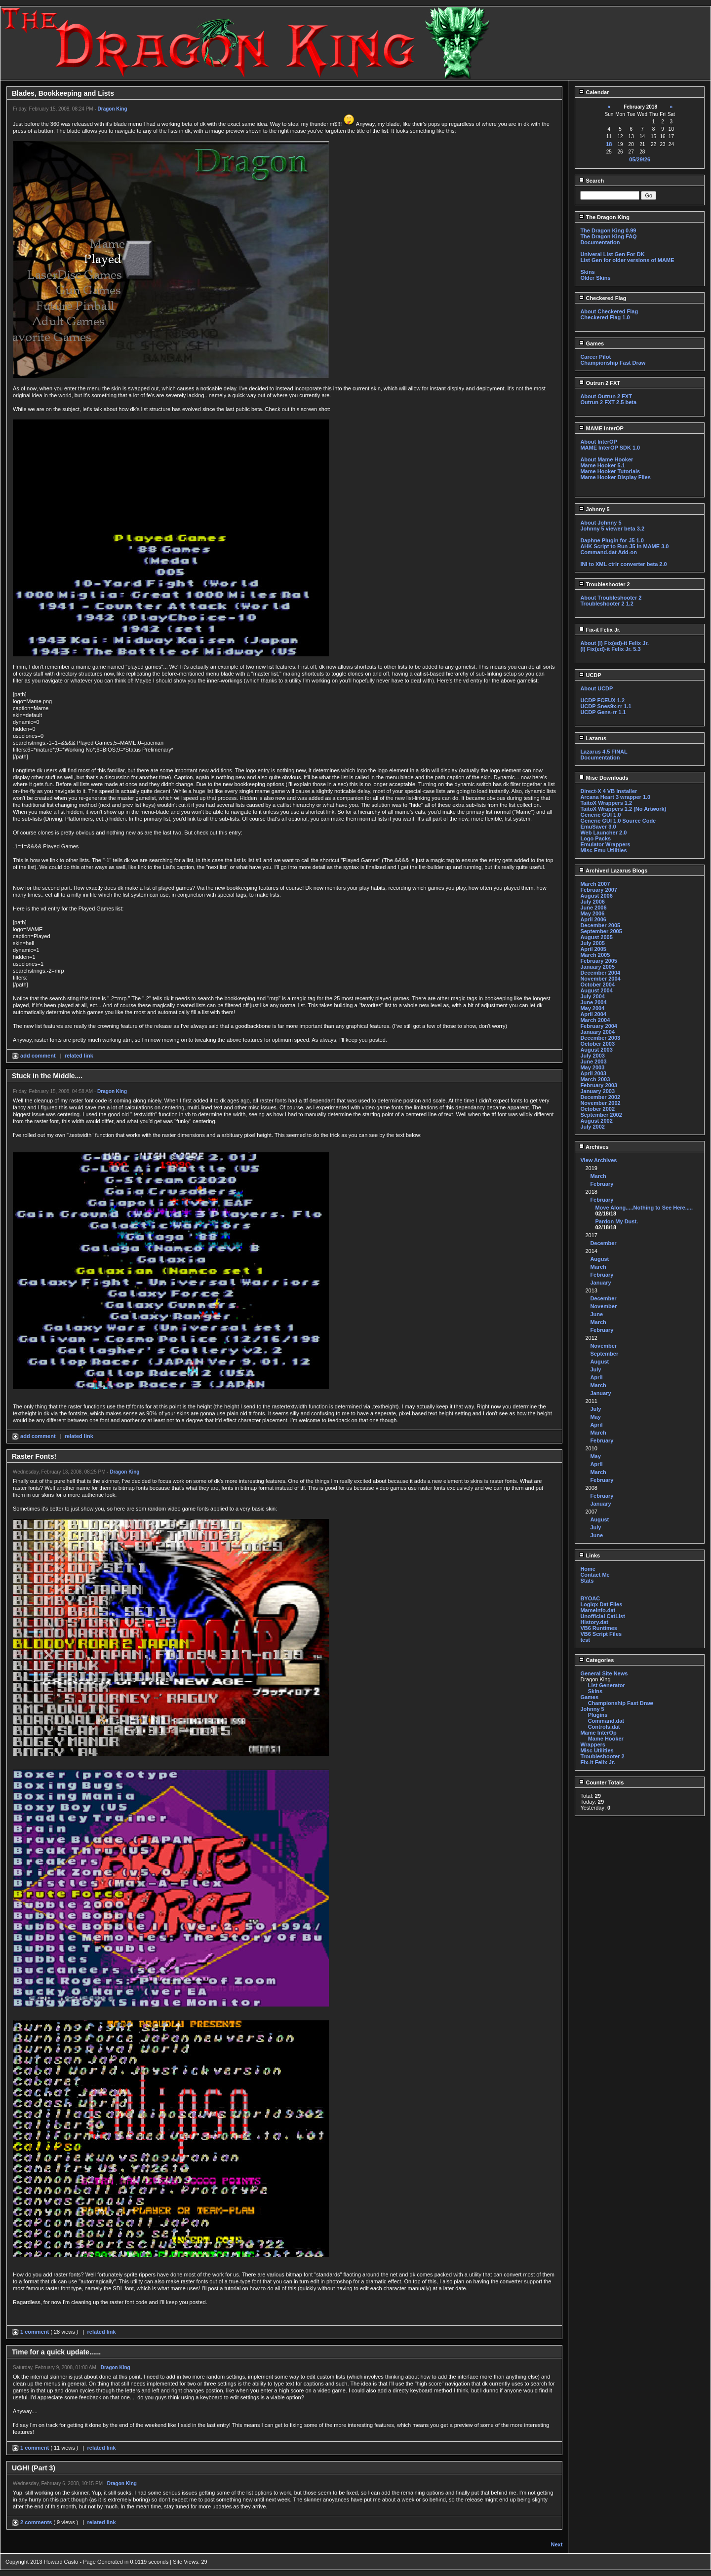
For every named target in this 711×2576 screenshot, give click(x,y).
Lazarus (592, 738)
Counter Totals (601, 1782)
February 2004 (598, 1026)
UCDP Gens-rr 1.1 (603, 712)
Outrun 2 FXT (599, 383)
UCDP (590, 675)
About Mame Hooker (606, 459)
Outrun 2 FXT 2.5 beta (608, 402)
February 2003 (598, 1085)
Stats (586, 1581)
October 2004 (597, 984)
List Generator (606, 1685)
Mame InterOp (598, 1733)
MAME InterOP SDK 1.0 (610, 448)
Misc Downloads (603, 778)
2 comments (32, 2522)
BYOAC (590, 1598)
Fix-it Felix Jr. (599, 630)
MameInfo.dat (597, 1610)
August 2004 (596, 990)
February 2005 (598, 961)
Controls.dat (604, 1727)
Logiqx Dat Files (601, 1604)
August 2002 (596, 1121)
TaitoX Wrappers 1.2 (606, 803)
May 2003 (592, 1067)
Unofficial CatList (602, 1616)
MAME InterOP (601, 428)
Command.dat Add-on (608, 552)
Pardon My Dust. (616, 1221)
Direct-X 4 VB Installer (608, 791)
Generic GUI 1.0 (600, 815)
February (601, 1184)
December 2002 (600, 1097)
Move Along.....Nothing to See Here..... (644, 1208)
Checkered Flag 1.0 (605, 317)
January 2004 (597, 1032)
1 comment (31, 2332)
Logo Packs (595, 838)
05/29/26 (639, 159)
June (596, 1314)
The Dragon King (604, 217)
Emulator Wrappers (605, 844)
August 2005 (596, 937)
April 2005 (593, 949)
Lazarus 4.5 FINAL (603, 752)
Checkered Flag (602, 298)
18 (609, 144)
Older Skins (595, 278)
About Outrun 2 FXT (606, 396)
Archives (593, 1147)
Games (591, 343)
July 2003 (592, 1056)
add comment (34, 1056)
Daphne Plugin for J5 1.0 (611, 540)
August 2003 (596, 1050)
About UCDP (596, 688)
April (596, 1377)
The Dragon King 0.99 (608, 230)
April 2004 (593, 1014)
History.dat (594, 1622)
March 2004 (595, 1020)
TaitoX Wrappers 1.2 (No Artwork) (623, 809)
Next (557, 2544)
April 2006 (593, 919)
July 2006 (592, 902)
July (595, 1369)
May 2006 (592, 913)
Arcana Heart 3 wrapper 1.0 (615, 797)
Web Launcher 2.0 (603, 832)
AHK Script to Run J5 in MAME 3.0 (624, 546)
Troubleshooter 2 (604, 584)
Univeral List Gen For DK (612, 254)
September (604, 1354)
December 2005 (600, 925)
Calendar (594, 92)
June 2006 (593, 907)
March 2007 (595, 884)
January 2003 (597, 1091)
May (595, 1417)
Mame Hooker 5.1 (602, 465)
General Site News (604, 1673)
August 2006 (596, 896)
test (585, 1640)
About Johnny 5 (600, 523)
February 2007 (598, 890)
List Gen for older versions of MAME (627, 260)
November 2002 (600, 1103)
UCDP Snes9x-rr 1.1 (605, 706)
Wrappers (592, 1744)
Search (591, 181)
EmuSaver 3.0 (598, 827)
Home (587, 1569)
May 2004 (592, 1008)
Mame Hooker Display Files (615, 477)
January (600, 1283)
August (599, 1259)
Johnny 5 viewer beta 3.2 (612, 528)
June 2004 (593, 1002)
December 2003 (600, 1038)
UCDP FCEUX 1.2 (602, 700)
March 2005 (595, 955)
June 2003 (593, 1061)
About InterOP (598, 442)
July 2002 (592, 1127)
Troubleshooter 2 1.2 (606, 603)
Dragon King (112, 109)
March (598, 1176)
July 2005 (592, 943)
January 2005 (597, 967)
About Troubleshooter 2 (610, 598)
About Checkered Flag (609, 311)
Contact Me (594, 1575)
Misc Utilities (596, 1750)
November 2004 (600, 979)
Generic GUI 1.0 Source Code (618, 821)
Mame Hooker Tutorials (610, 471)
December (603, 1243)
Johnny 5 (594, 509)
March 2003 (595, 1079)
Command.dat (606, 1721)
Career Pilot (595, 357)
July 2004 (592, 996)
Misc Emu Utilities (603, 850)
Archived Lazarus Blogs (613, 870)
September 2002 (601, 1115)
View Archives (598, 1160)
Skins (587, 272)
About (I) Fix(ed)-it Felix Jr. (614, 643)
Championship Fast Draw (612, 363)
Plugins (598, 1715)
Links (589, 1555)
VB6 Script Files (601, 1634)
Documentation (600, 242)
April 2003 (593, 1073)
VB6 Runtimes (598, 1628)
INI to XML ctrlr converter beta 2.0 (623, 564)
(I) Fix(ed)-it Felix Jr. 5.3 (610, 649)
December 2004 (600, 973)
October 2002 (597, 1109)
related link (79, 1056)
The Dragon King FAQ (608, 236)
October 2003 (597, 1044)
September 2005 (601, 931)
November (603, 1306)
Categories (596, 1660)
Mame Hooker (606, 1739)
